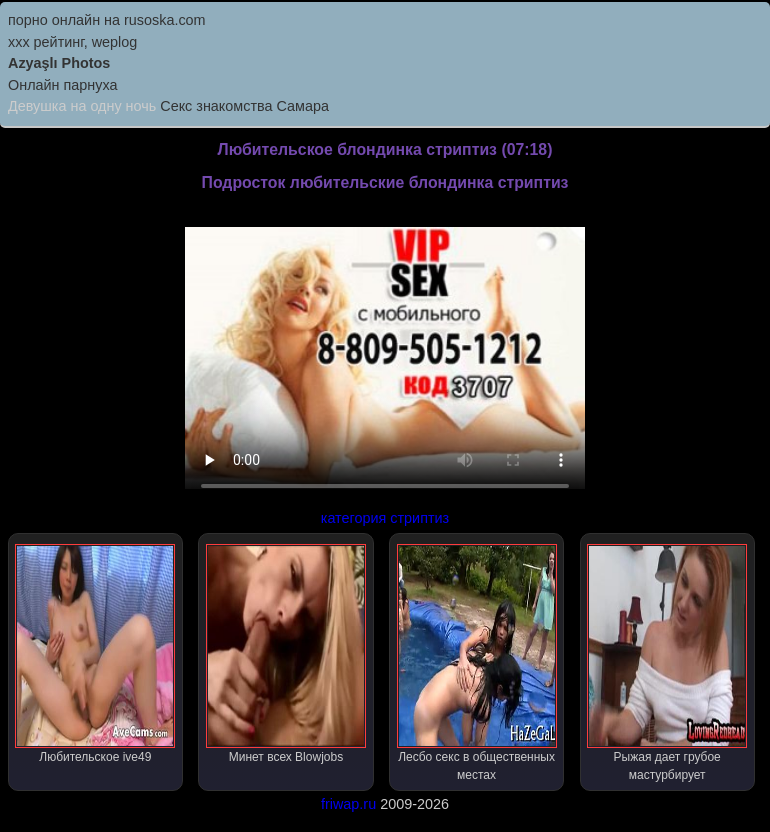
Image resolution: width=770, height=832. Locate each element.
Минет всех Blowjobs (286, 654)
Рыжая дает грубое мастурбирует (667, 663)
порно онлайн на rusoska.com (107, 20)
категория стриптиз (385, 518)
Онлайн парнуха (63, 85)
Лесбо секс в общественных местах (477, 663)
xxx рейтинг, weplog (72, 42)
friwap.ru (348, 804)
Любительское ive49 (95, 654)
